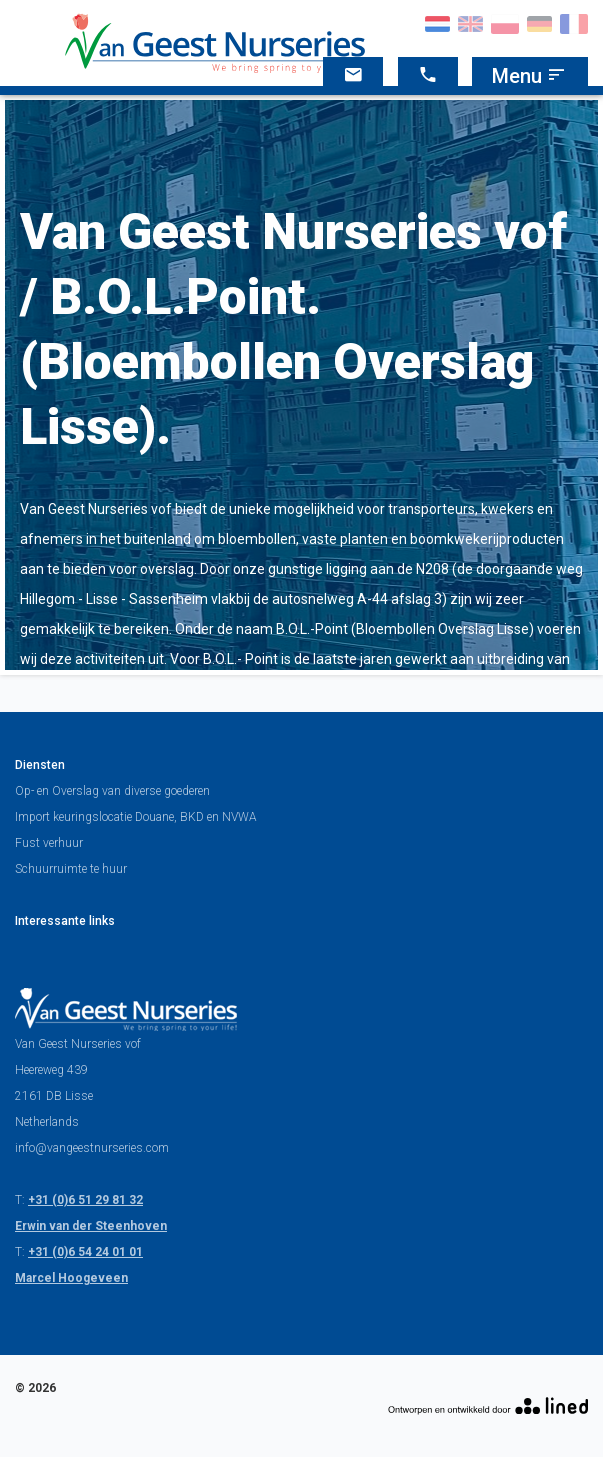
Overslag (75, 791)
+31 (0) (48, 1200)
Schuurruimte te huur (71, 869)
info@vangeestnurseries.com (92, 1148)
